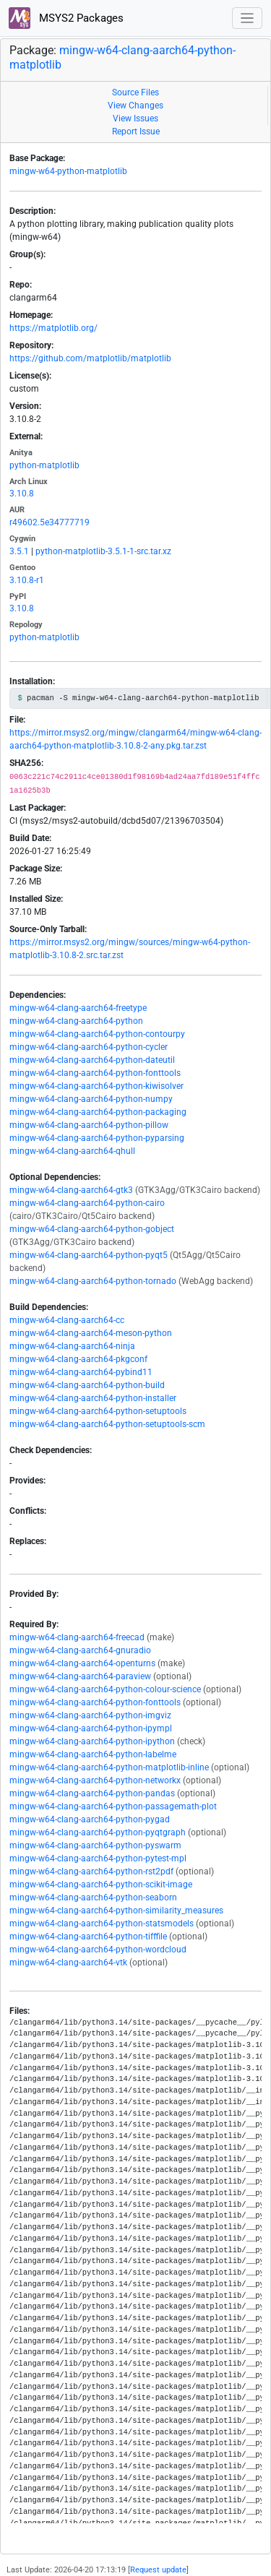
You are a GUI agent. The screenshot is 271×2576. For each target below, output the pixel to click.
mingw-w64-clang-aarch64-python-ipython (92, 1741)
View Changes (135, 105)
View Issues (135, 118)
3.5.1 (19, 551)
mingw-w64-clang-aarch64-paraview (80, 1676)
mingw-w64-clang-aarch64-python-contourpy (97, 1034)
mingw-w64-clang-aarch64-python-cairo (87, 1203)
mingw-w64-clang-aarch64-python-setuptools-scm (107, 1424)
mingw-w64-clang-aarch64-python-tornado (92, 1281)
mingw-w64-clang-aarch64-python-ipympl (90, 1728)
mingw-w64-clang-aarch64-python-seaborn (93, 1897)
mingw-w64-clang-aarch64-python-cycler (88, 1047)
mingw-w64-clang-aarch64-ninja (72, 1346)
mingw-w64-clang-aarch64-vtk (68, 1962)
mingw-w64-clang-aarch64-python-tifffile (88, 1936)
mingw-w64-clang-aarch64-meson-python (90, 1333)
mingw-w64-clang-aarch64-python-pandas (92, 1793)
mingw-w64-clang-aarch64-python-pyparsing (96, 1138)
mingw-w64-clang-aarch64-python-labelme (92, 1754)
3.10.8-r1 (26, 580)
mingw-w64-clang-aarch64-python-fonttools (95, 1073)
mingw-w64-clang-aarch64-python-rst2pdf (91, 1871)
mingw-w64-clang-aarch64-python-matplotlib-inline (109, 1767)
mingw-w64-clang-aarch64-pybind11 (80, 1372)
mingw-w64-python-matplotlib (68, 171)
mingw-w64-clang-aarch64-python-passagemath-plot (113, 1806)
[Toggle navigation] (247, 18)
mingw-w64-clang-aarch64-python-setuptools (97, 1411)
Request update (158, 2570)
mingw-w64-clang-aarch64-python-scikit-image (100, 1884)
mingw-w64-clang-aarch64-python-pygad (89, 1819)
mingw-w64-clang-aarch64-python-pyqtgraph (97, 1832)
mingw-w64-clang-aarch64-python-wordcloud (97, 1949)
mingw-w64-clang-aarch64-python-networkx (95, 1780)
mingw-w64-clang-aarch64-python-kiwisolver (96, 1086)
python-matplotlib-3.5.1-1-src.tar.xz (103, 551)
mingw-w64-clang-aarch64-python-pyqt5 (88, 1255)
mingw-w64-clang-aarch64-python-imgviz (90, 1715)
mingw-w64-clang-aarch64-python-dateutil (92, 1060)
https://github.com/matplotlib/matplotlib (90, 358)
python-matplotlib (44, 465)
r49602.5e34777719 (49, 522)
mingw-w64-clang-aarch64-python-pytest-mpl (97, 1858)
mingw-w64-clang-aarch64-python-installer (92, 1398)
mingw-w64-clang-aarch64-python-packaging (97, 1112)
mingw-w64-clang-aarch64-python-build (87, 1385)
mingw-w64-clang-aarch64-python (76, 1021)
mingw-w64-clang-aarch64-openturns (82, 1663)
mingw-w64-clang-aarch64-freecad (77, 1637)
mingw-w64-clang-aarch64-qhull (72, 1151)
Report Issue (136, 131)
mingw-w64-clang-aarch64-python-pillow (88, 1125)
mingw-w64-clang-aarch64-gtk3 (71, 1190)
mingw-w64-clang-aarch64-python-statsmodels (101, 1923)
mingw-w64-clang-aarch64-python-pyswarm (95, 1845)
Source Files (135, 92)
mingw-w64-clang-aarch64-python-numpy (91, 1099)
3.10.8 (21, 493)
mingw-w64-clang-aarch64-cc (66, 1320)
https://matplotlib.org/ (53, 328)
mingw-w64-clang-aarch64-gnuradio (80, 1650)
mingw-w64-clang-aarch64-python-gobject (91, 1229)
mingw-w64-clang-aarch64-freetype (78, 1008)
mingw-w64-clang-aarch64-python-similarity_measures (116, 1910)
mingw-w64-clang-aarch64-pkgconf (78, 1359)
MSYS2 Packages (66, 18)
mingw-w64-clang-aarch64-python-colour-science (105, 1689)
